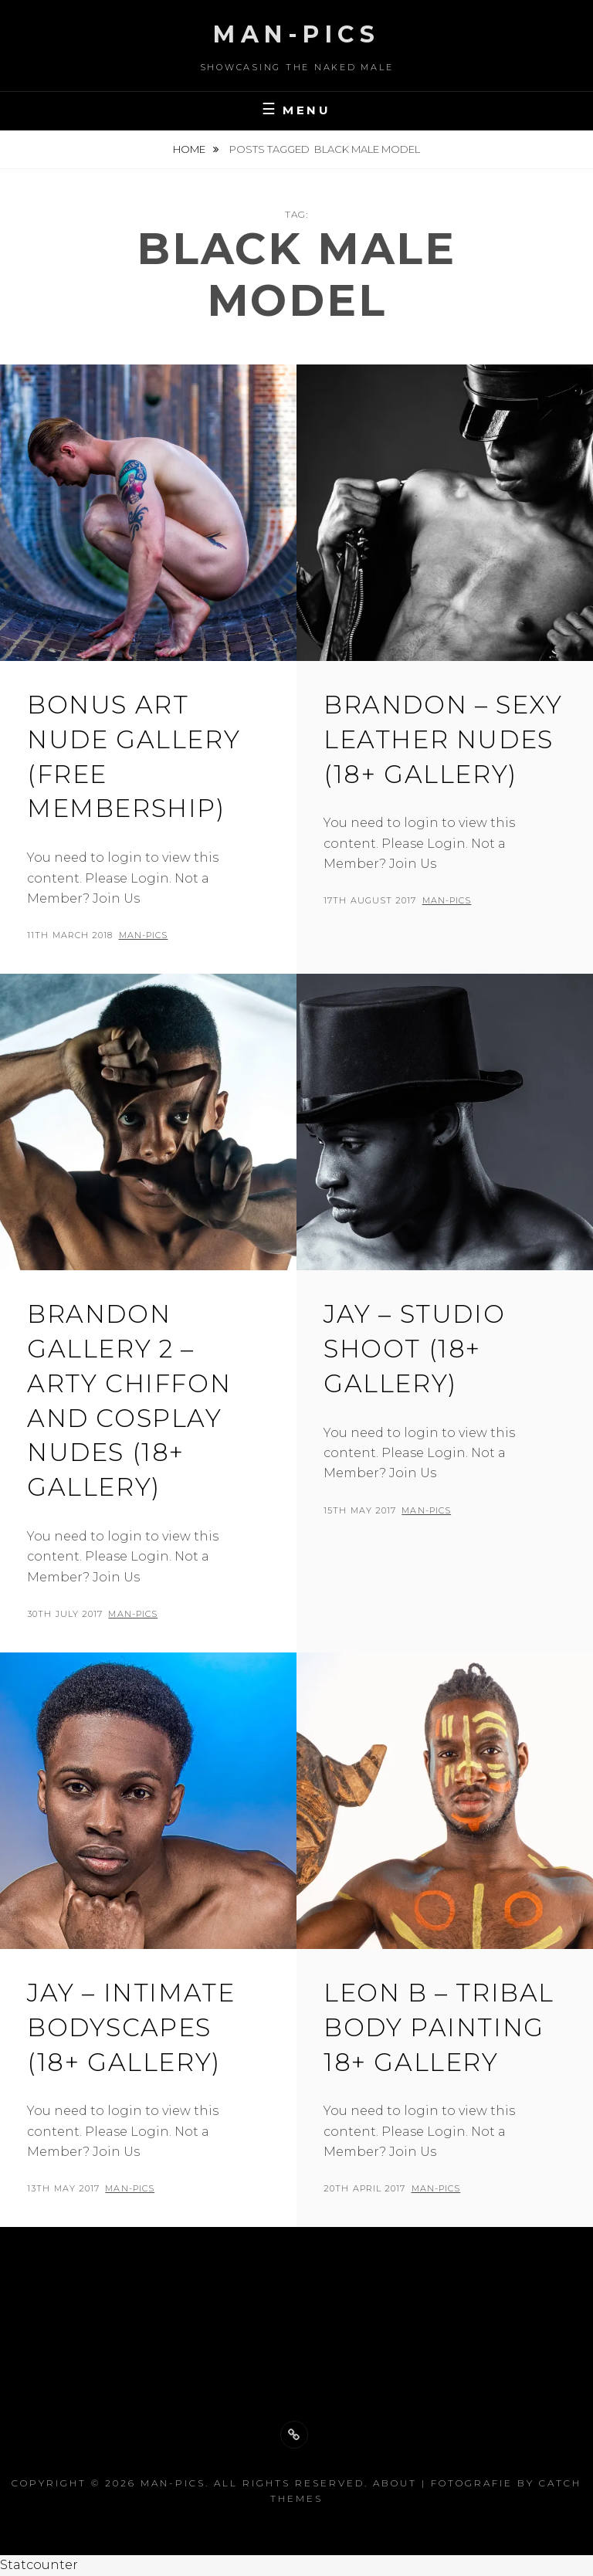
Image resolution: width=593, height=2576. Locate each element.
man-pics (143, 935)
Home (190, 149)
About (395, 2483)
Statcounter (39, 2564)
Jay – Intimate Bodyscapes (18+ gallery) (131, 2027)
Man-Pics (296, 34)
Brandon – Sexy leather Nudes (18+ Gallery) (443, 739)
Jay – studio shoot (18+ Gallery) (414, 1348)
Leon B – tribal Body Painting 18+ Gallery (439, 2027)
